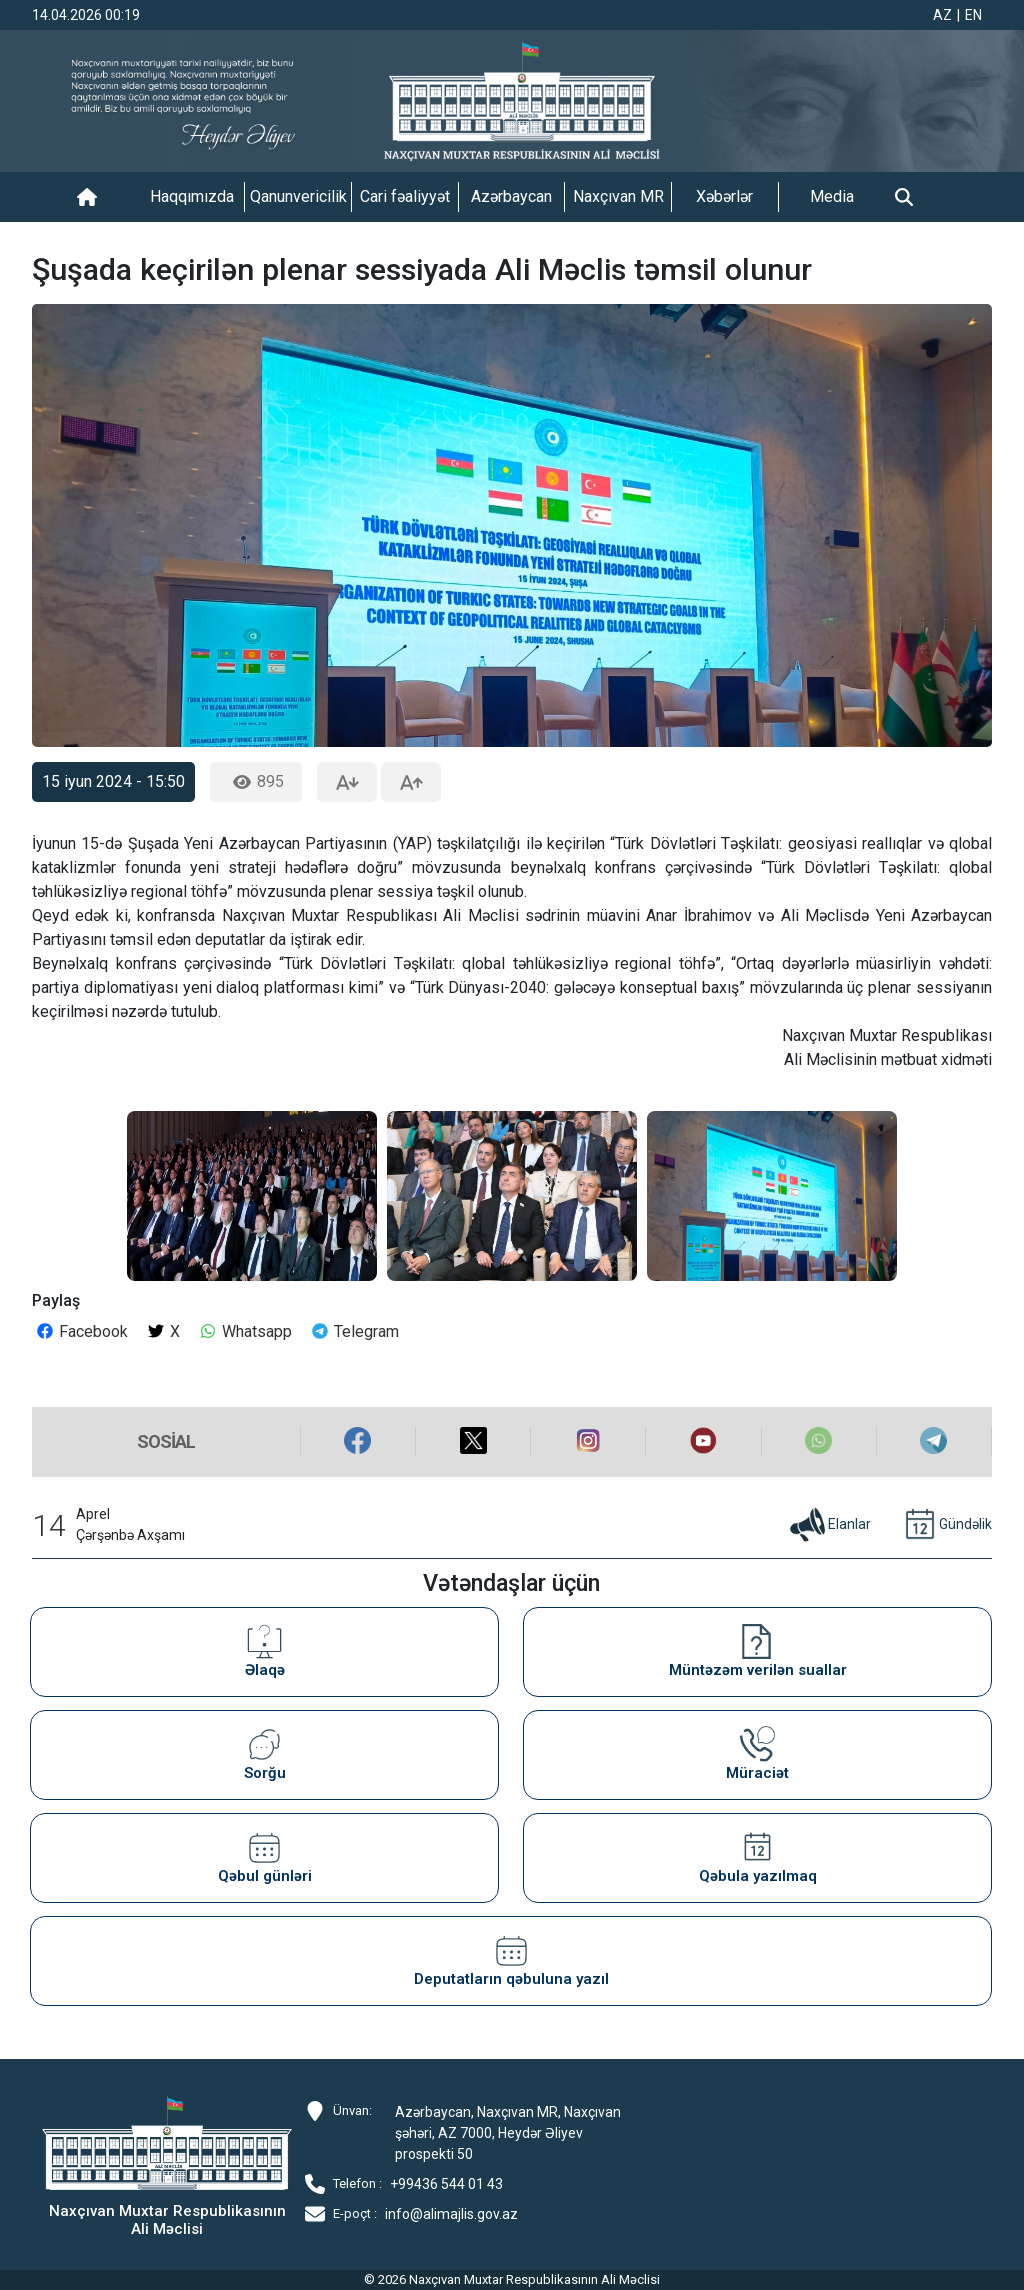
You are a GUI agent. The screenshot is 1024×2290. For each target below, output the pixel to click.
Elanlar (829, 1525)
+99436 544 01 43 (446, 2184)
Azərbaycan (511, 196)
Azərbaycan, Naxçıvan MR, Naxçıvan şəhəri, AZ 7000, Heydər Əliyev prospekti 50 (508, 2133)
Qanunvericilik (298, 196)
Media (832, 196)
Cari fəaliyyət (405, 196)
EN (973, 15)
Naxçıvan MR (618, 196)
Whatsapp (245, 1331)
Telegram (354, 1331)
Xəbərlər (724, 196)
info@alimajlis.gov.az (451, 2214)
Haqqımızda (192, 196)
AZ (942, 15)
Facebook (81, 1331)
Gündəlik (946, 1525)
